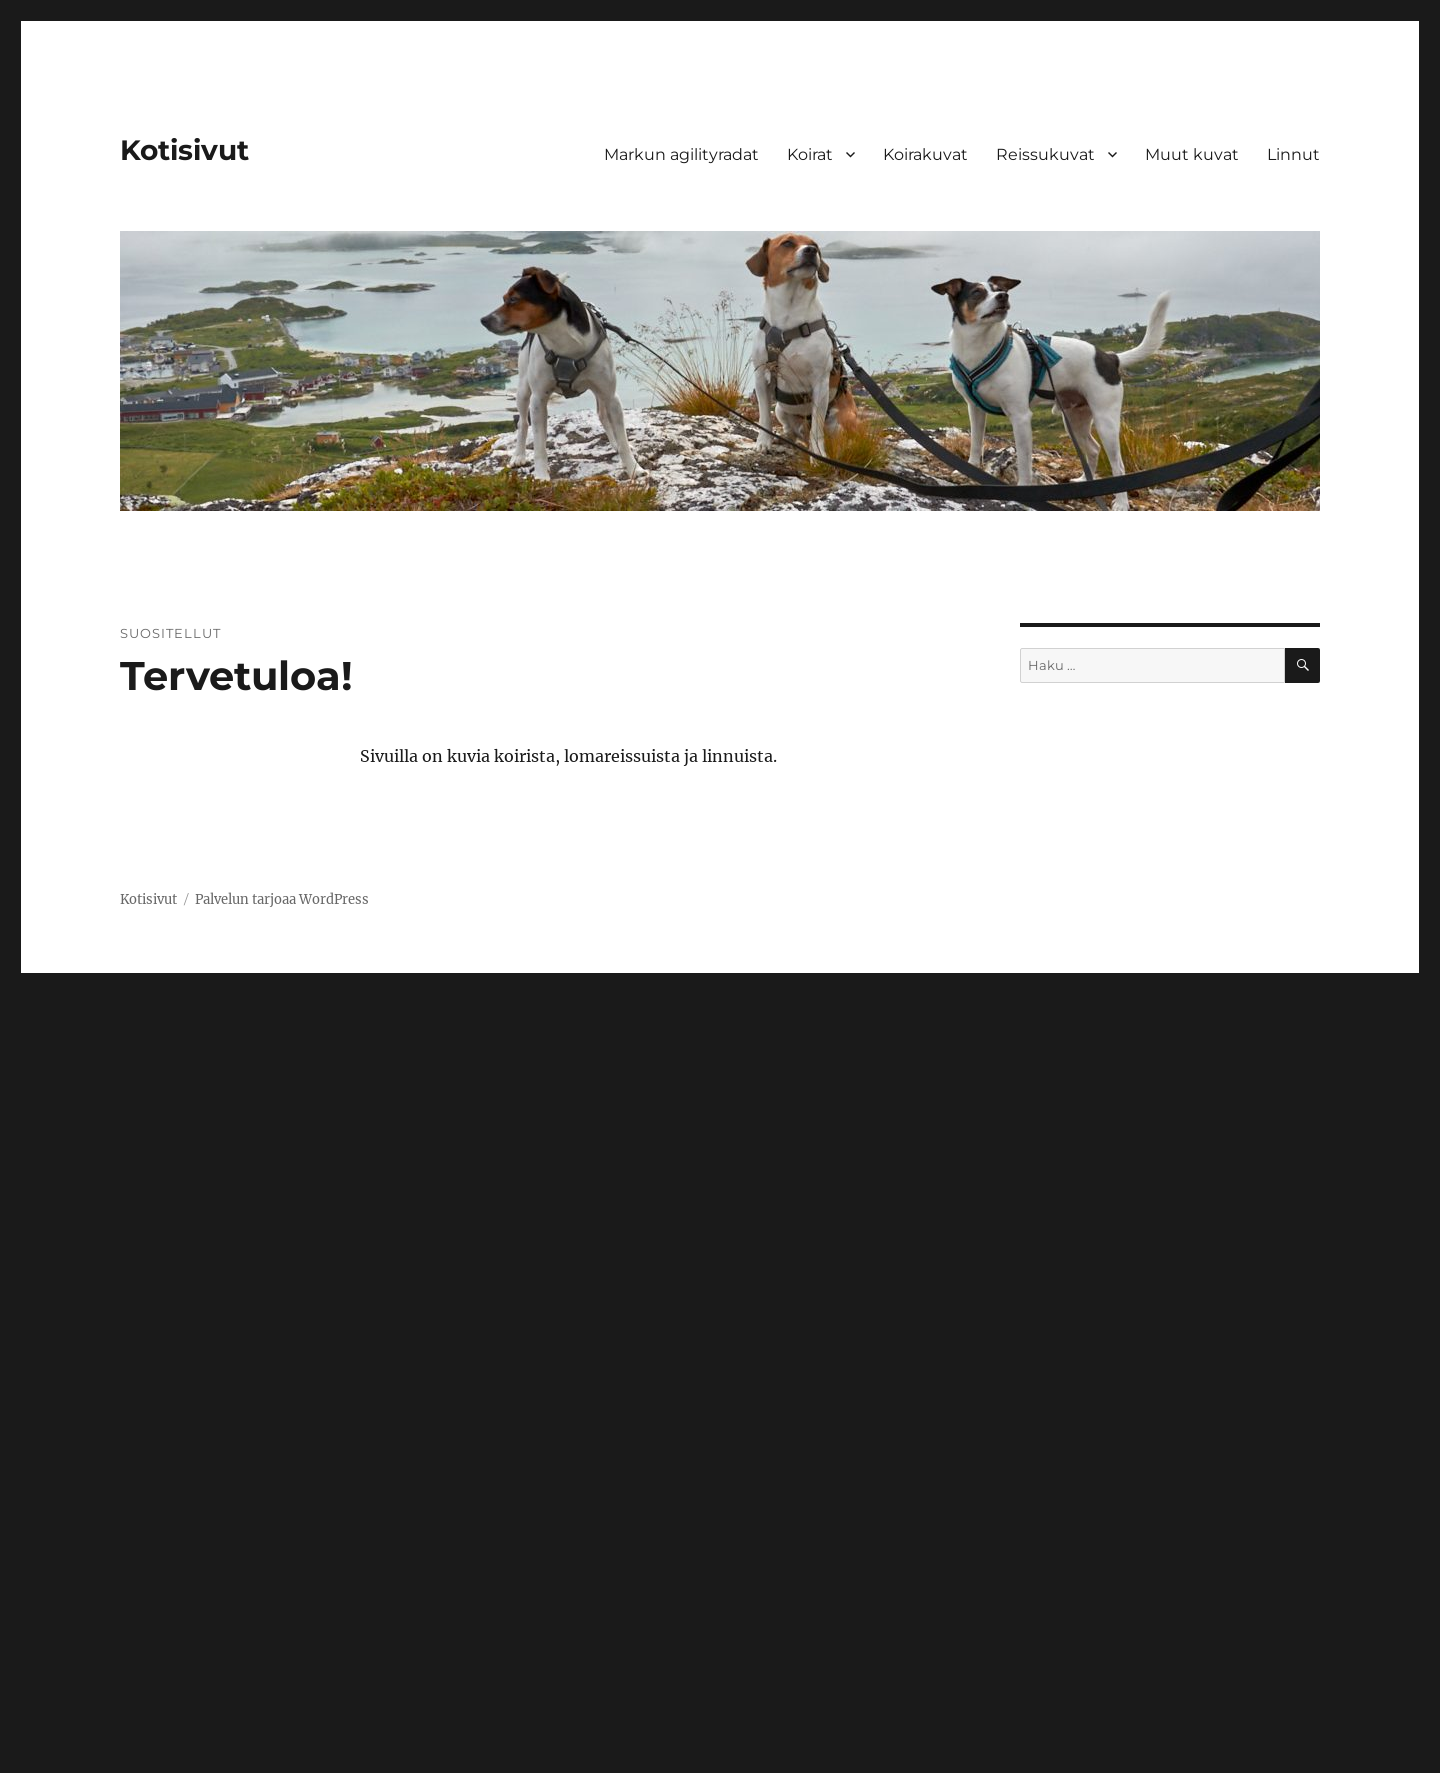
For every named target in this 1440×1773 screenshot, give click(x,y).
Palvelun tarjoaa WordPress (282, 899)
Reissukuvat (1045, 154)
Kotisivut (184, 150)
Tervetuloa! (236, 675)
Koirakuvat (925, 154)
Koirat (810, 154)
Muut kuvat (1192, 154)
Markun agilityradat (681, 154)
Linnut (1293, 154)
